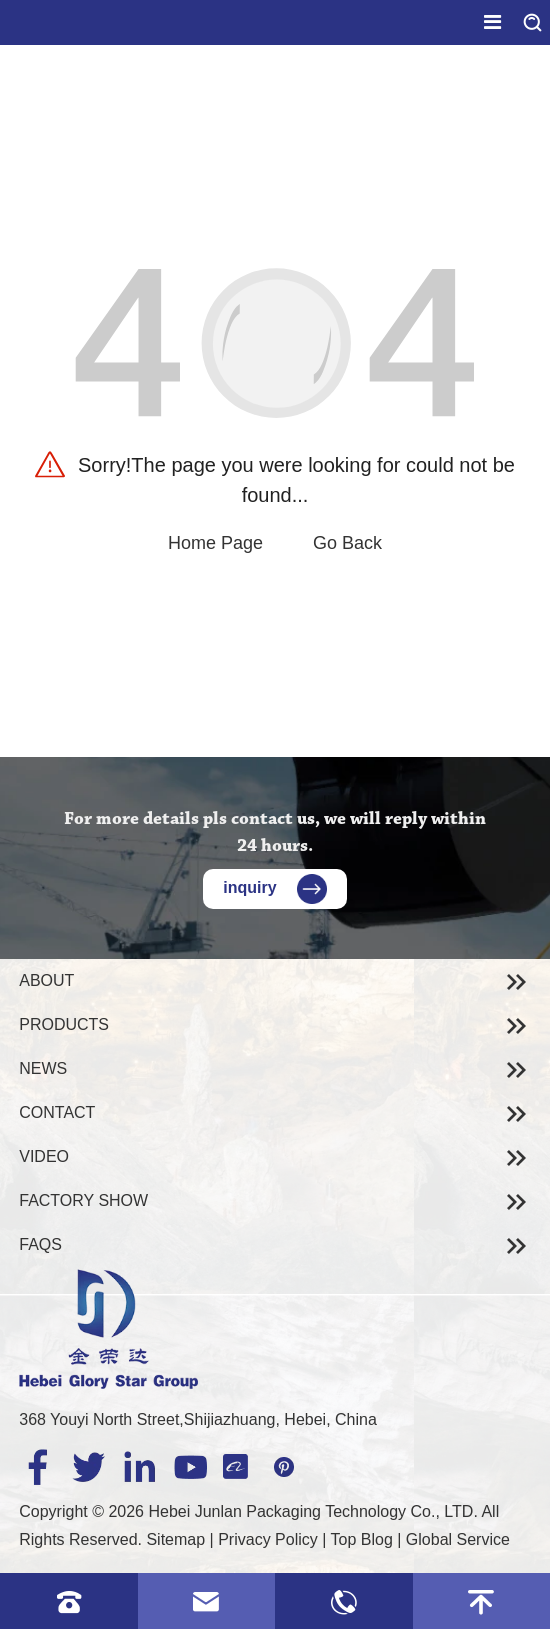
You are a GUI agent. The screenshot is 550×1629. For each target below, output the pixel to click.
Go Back (347, 543)
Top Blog (362, 1539)
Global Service (458, 1539)
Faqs (40, 1244)
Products (64, 1024)
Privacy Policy (268, 1539)
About (46, 980)
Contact (57, 1112)
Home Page (215, 543)
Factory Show (83, 1200)
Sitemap (175, 1539)
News (43, 1068)
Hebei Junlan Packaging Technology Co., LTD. (312, 1511)
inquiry (274, 887)
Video (44, 1156)
